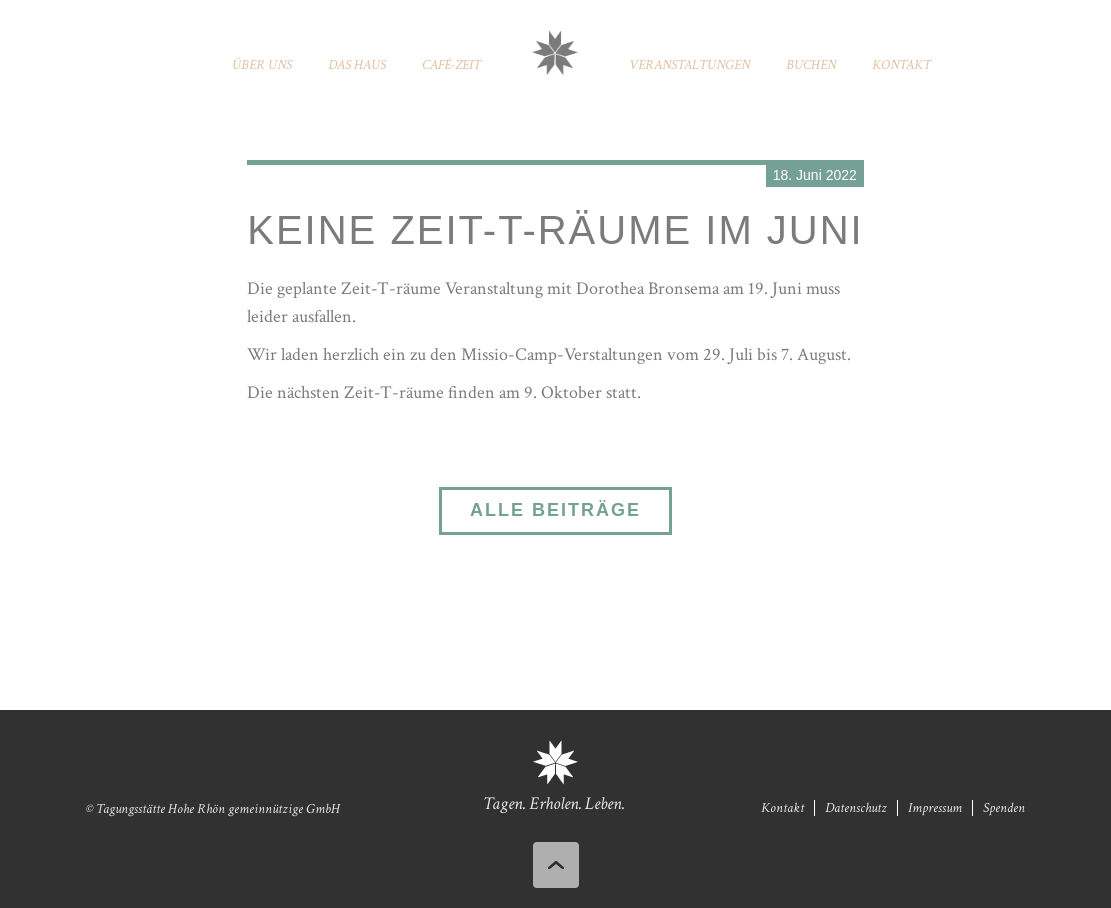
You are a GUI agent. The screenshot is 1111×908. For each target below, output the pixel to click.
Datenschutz (856, 808)
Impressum (935, 808)
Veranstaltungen (689, 65)
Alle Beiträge (555, 510)
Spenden (1004, 808)
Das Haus (357, 65)
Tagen (503, 803)
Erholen (554, 803)
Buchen (811, 65)
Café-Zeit (451, 65)
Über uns (262, 65)
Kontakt (901, 65)
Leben (603, 803)
